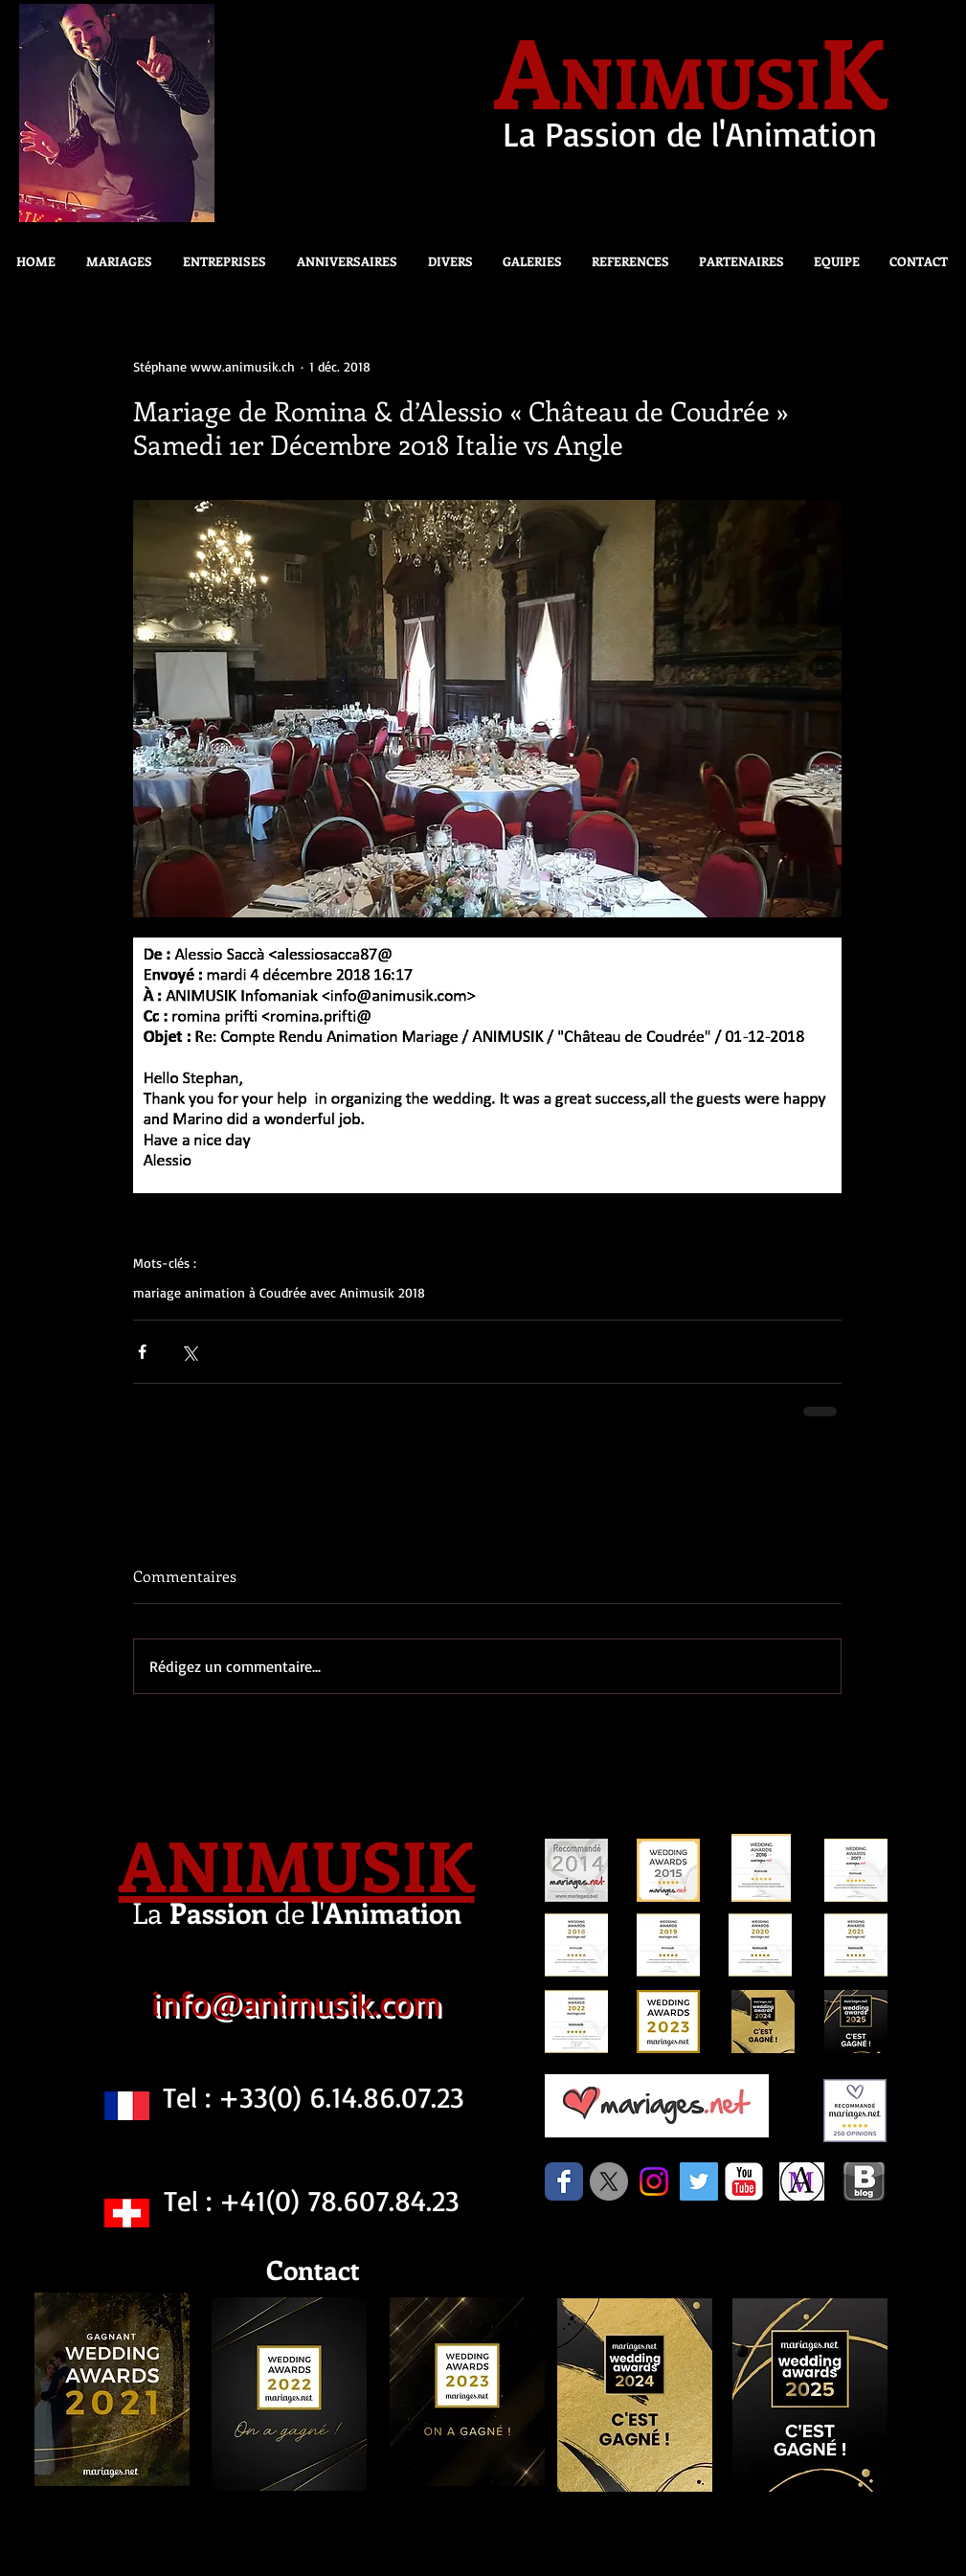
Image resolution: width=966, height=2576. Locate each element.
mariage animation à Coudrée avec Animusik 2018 (279, 1292)
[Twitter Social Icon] (699, 2181)
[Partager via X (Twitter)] (189, 1352)
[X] (609, 2181)
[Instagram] (654, 2181)
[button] (445, 261)
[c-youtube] (744, 2181)
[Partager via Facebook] (142, 1352)
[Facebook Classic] (564, 2181)
